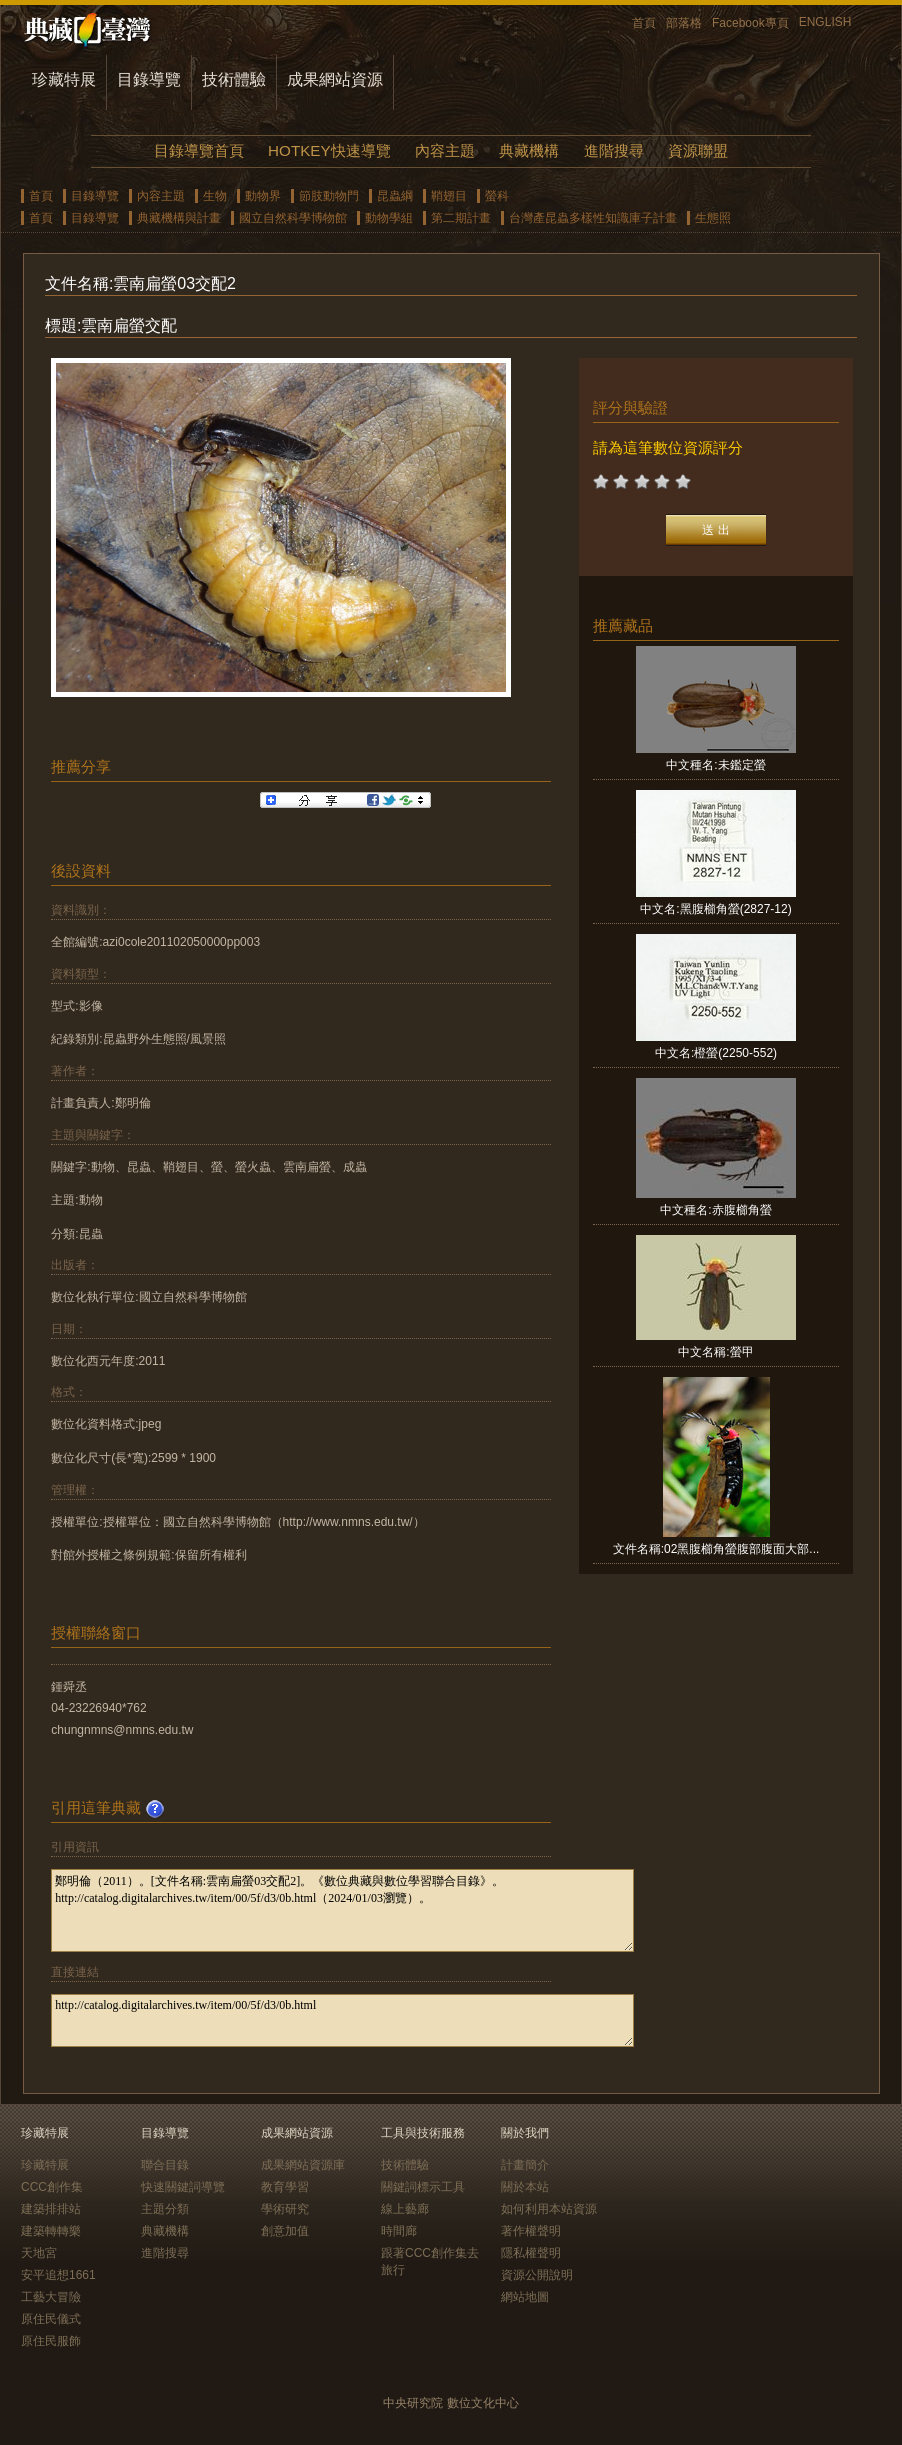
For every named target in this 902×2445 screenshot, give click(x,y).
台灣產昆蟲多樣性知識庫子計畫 (593, 218)
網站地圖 (525, 2297)
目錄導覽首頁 (199, 150)
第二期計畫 (461, 218)
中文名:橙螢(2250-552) (716, 1053)
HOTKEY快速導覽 (329, 150)
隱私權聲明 (531, 2253)
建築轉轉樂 (51, 2231)
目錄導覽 (149, 79)
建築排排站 (51, 2209)
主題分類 (165, 2209)
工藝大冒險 (51, 2297)
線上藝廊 (405, 2209)
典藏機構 (529, 150)
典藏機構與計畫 (179, 218)
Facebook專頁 (750, 23)
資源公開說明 (537, 2275)
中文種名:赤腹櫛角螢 (715, 1210)
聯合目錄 (165, 2165)
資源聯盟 (698, 150)
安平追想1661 (58, 2275)
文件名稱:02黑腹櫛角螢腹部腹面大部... (716, 1549)
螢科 (497, 196)
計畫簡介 (525, 2165)
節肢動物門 (329, 196)
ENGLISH (825, 22)
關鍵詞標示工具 (423, 2187)
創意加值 (285, 2231)
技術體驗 (234, 79)
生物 (215, 196)
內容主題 (445, 150)
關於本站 (525, 2187)
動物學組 (389, 218)
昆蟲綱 (395, 196)
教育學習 (285, 2187)
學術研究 (285, 2209)
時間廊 (399, 2231)
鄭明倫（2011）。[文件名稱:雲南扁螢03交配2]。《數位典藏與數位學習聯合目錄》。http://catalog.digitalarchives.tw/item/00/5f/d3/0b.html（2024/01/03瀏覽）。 (342, 1910)
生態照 (713, 218)
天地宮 (39, 2253)
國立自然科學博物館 (293, 218)
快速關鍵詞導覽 (183, 2187)
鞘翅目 (449, 196)
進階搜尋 (614, 150)
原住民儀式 (51, 2319)
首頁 (644, 23)
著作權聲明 (531, 2231)
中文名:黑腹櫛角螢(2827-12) (715, 909)
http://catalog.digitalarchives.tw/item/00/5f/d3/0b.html (342, 2020)
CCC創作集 (52, 2187)
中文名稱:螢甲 (715, 1352)
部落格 (684, 23)
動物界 (263, 196)
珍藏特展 (64, 79)
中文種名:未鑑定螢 (715, 765)
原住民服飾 (51, 2341)
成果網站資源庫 (303, 2165)
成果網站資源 (335, 79)
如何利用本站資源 (549, 2209)
